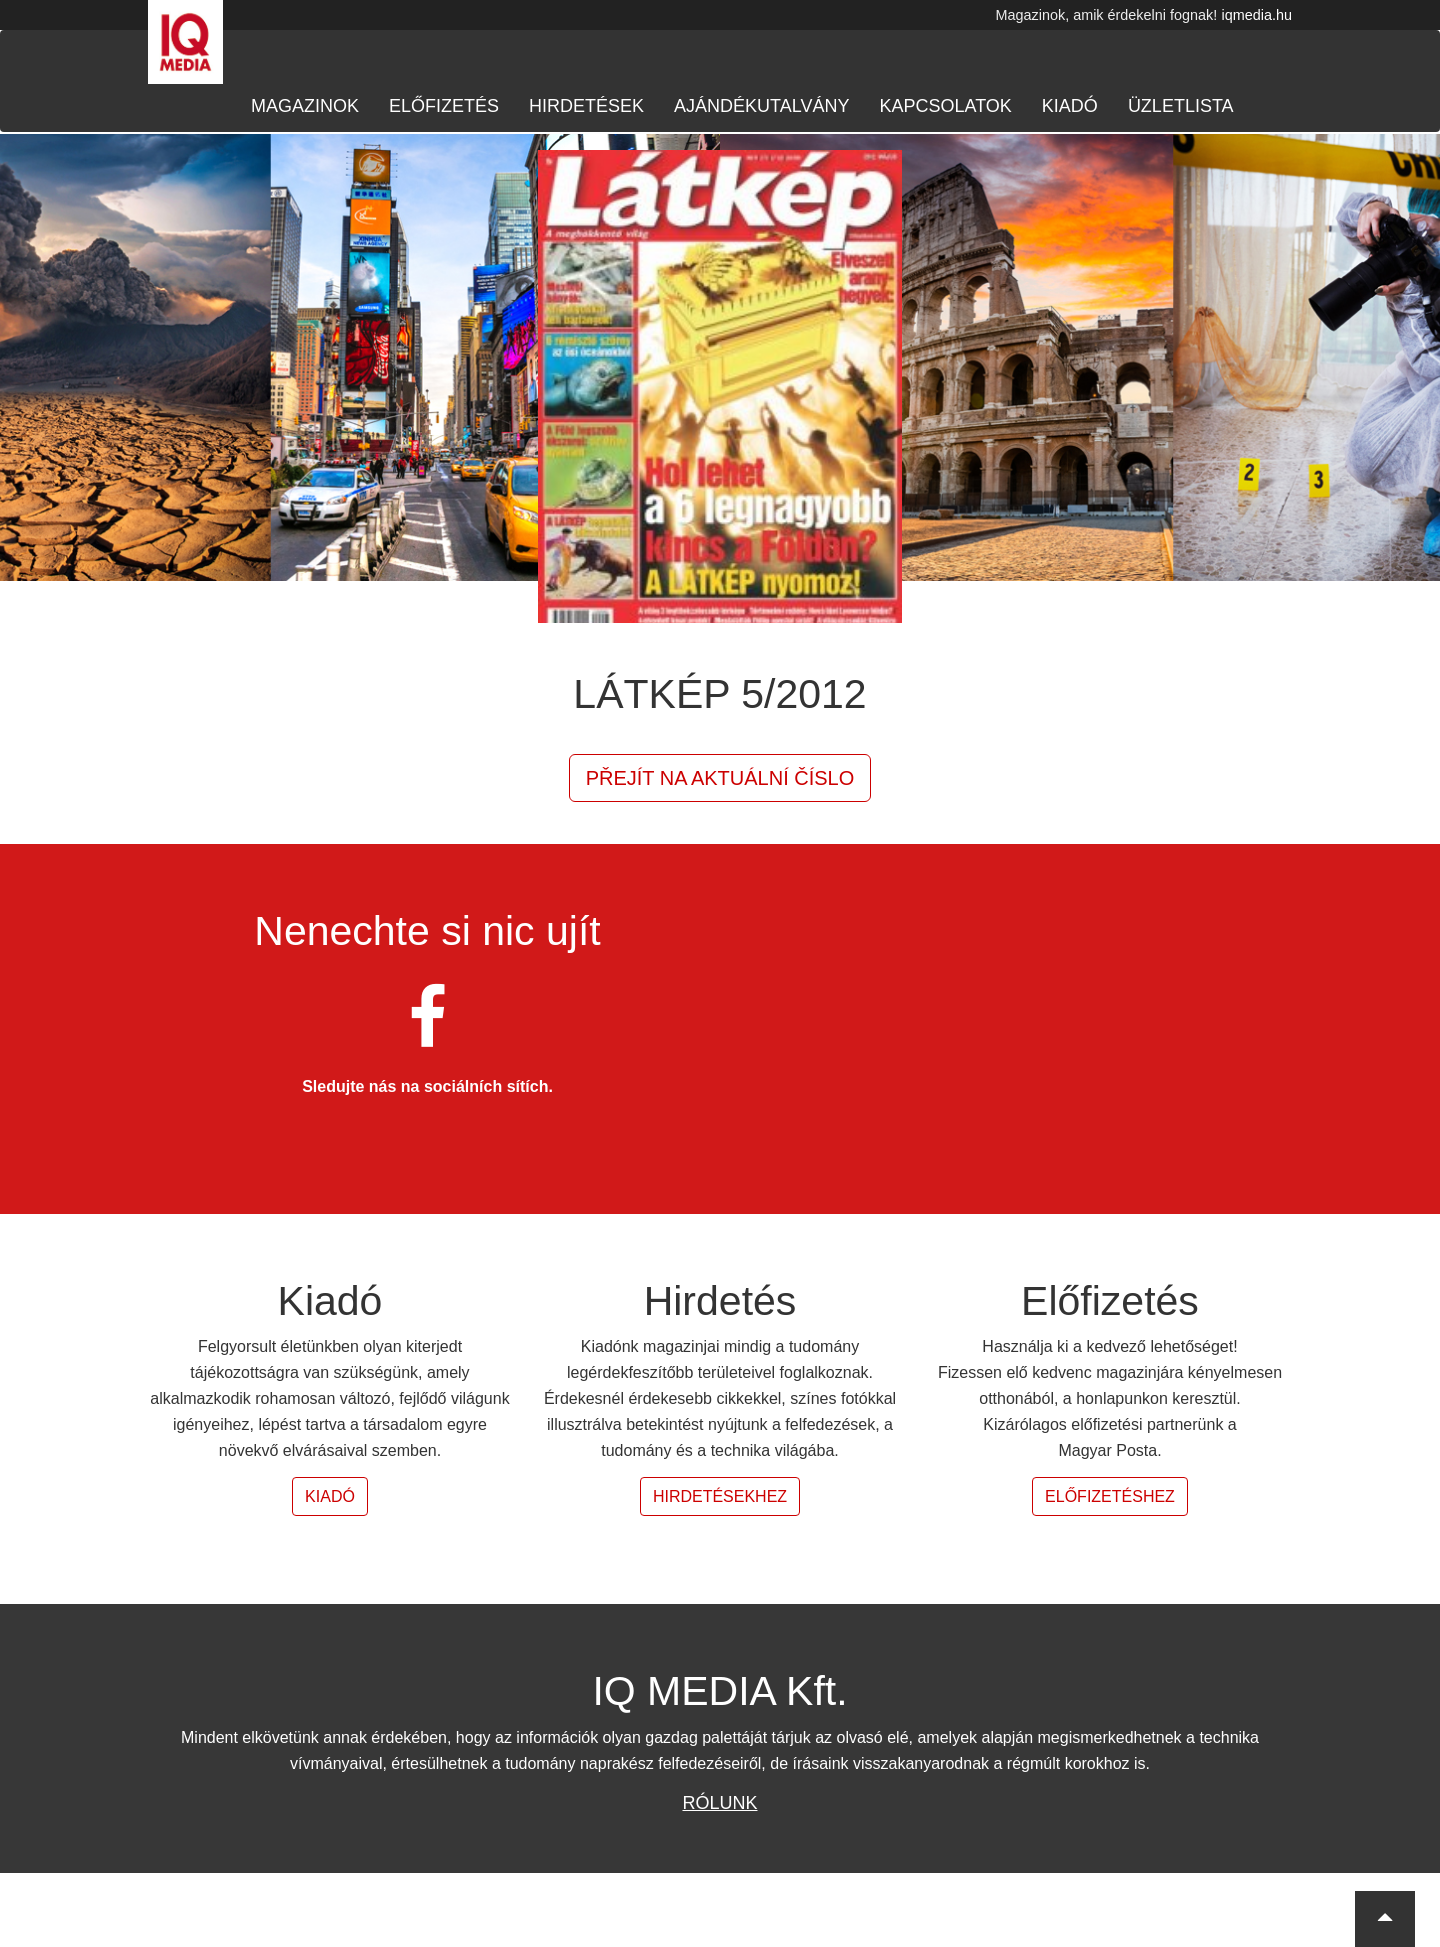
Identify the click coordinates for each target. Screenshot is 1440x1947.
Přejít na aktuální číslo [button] (720, 778)
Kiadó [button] (330, 1496)
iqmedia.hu (1257, 15)
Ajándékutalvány (761, 106)
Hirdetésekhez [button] (720, 1496)
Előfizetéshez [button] (1110, 1496)
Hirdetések (586, 106)
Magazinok (305, 106)
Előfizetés (444, 106)
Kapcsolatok (945, 106)
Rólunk (719, 1803)
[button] (1385, 1919)
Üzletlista (1181, 106)
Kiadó (1070, 106)
